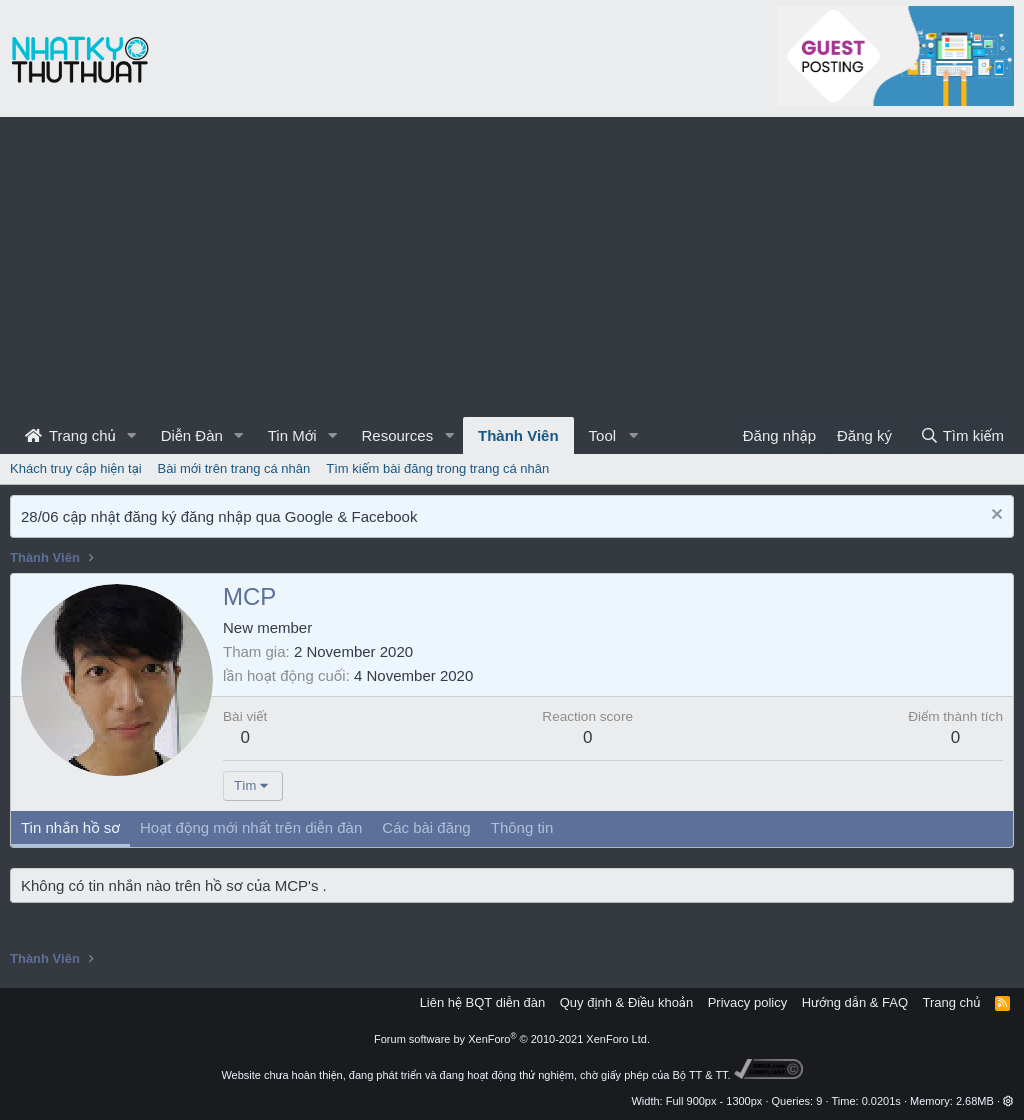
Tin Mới (292, 435)
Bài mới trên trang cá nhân (234, 468)
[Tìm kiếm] (962, 435)
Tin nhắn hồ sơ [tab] (70, 827)
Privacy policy (747, 1002)
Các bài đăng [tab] (426, 827)
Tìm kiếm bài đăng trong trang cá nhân (437, 468)
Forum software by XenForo (512, 1039)
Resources (397, 435)
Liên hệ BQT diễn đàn (483, 1002)
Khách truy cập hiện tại (76, 468)
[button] (132, 435)
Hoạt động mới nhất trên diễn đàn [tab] (251, 827)
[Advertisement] (512, 267)
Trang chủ (70, 435)
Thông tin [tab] (522, 827)
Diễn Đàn (192, 435)
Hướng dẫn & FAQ (855, 1002)
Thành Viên (518, 435)
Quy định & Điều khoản (626, 1002)
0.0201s (881, 1101)
